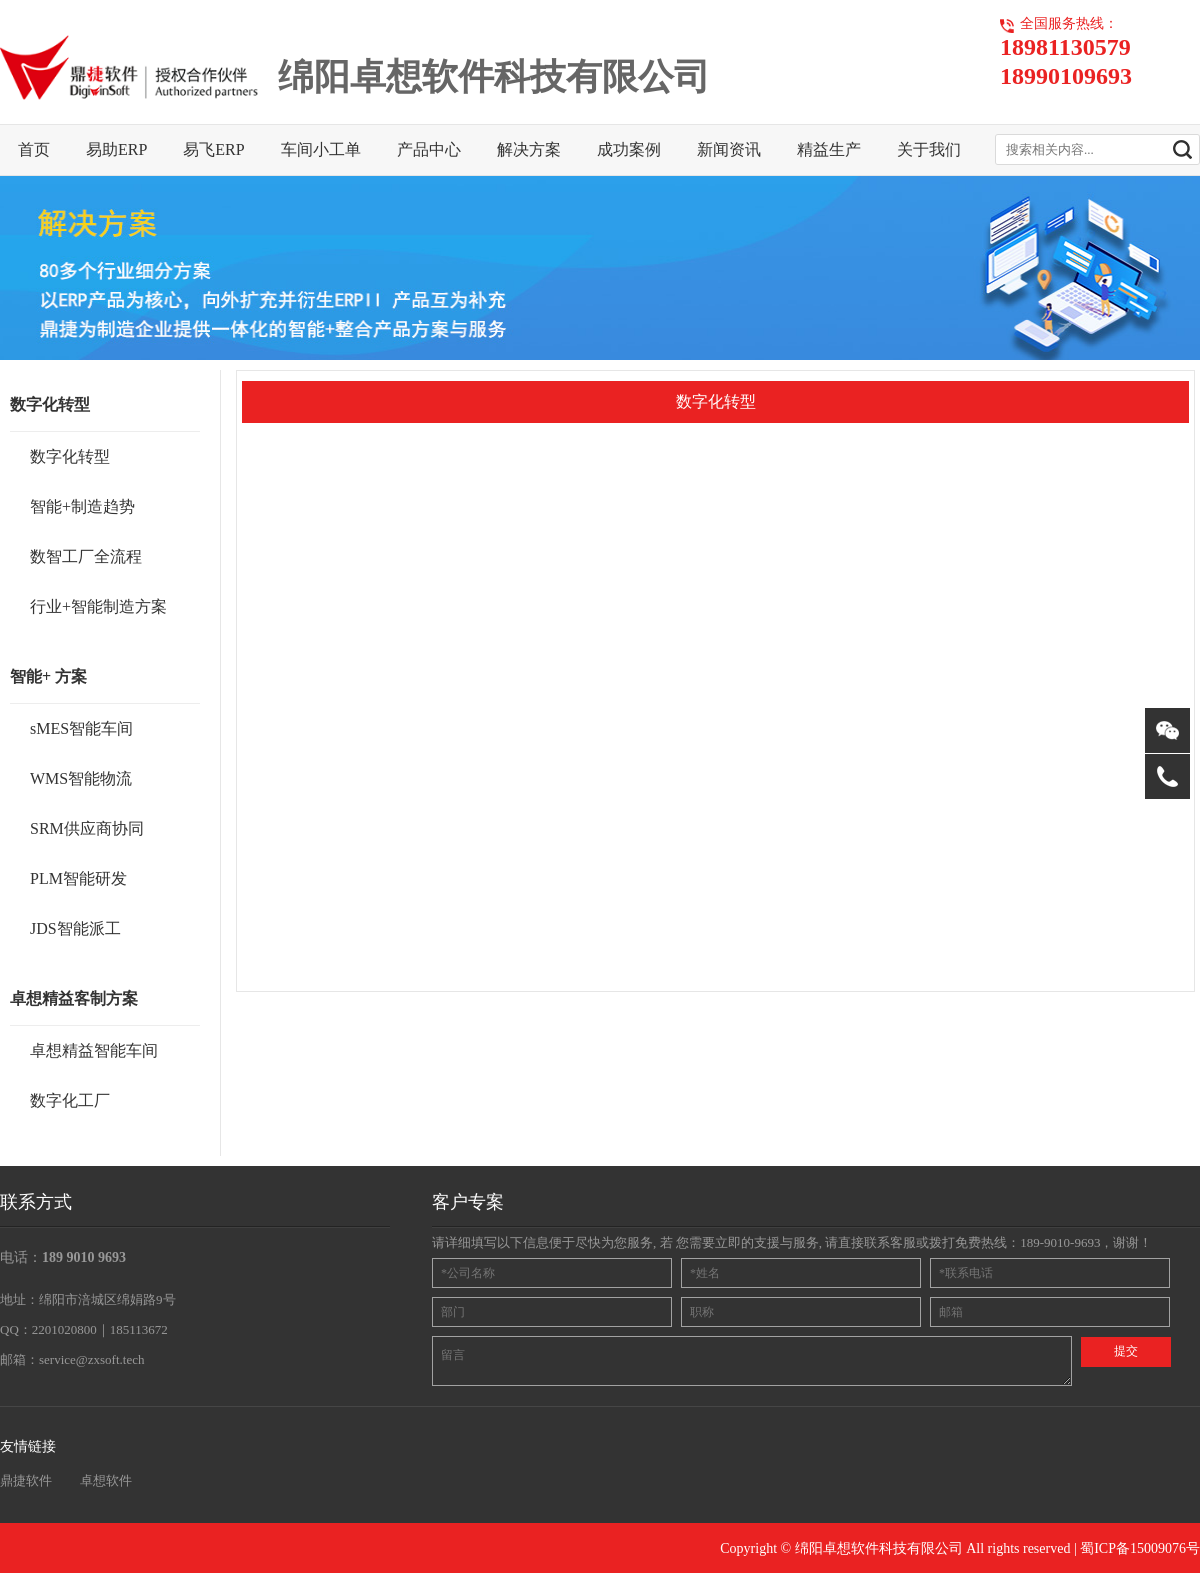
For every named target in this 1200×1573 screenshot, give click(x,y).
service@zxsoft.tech (91, 1359)
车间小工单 (321, 149)
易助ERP (116, 149)
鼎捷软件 (26, 1480)
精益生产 (829, 149)
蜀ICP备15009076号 (1140, 1548)
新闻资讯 (729, 149)
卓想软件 (106, 1480)
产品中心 (429, 149)
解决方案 (529, 149)
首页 (34, 149)
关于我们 (929, 149)
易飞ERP (213, 149)
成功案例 (629, 149)
